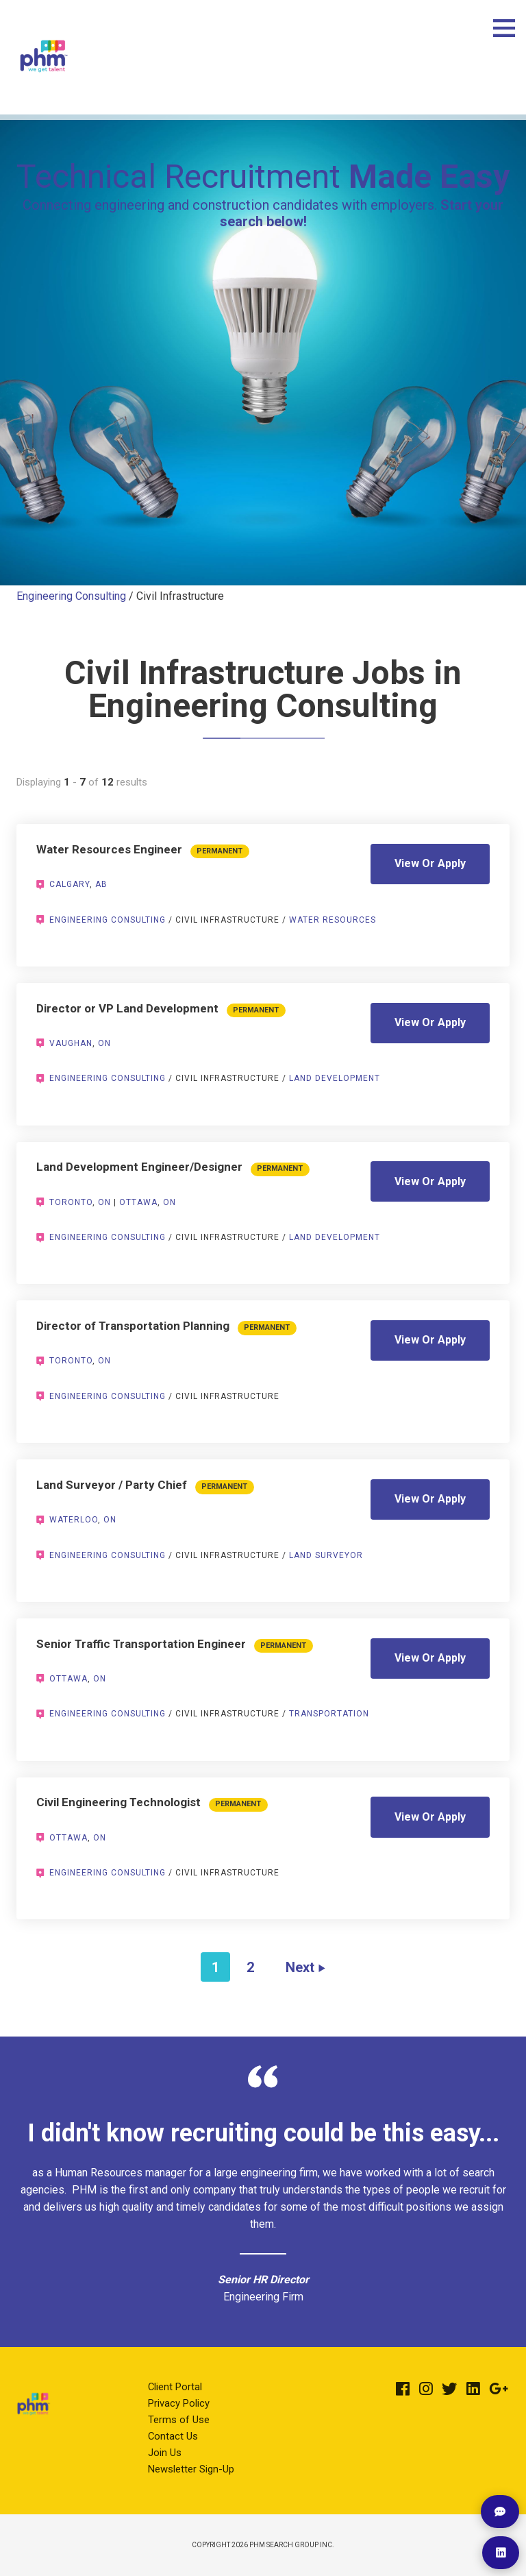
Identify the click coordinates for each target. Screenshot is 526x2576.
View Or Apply (430, 863)
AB (101, 884)
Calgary (69, 884)
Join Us (164, 2452)
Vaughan (70, 1043)
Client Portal (175, 2387)
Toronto (70, 1202)
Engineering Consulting (71, 596)
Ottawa (138, 1202)
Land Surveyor (326, 1555)
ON (104, 1043)
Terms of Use (179, 2420)
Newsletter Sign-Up (191, 2469)
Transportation (329, 1713)
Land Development (334, 1078)
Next (300, 1967)
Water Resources (332, 920)
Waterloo (73, 1519)
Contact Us (173, 2436)
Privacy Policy (179, 2403)
